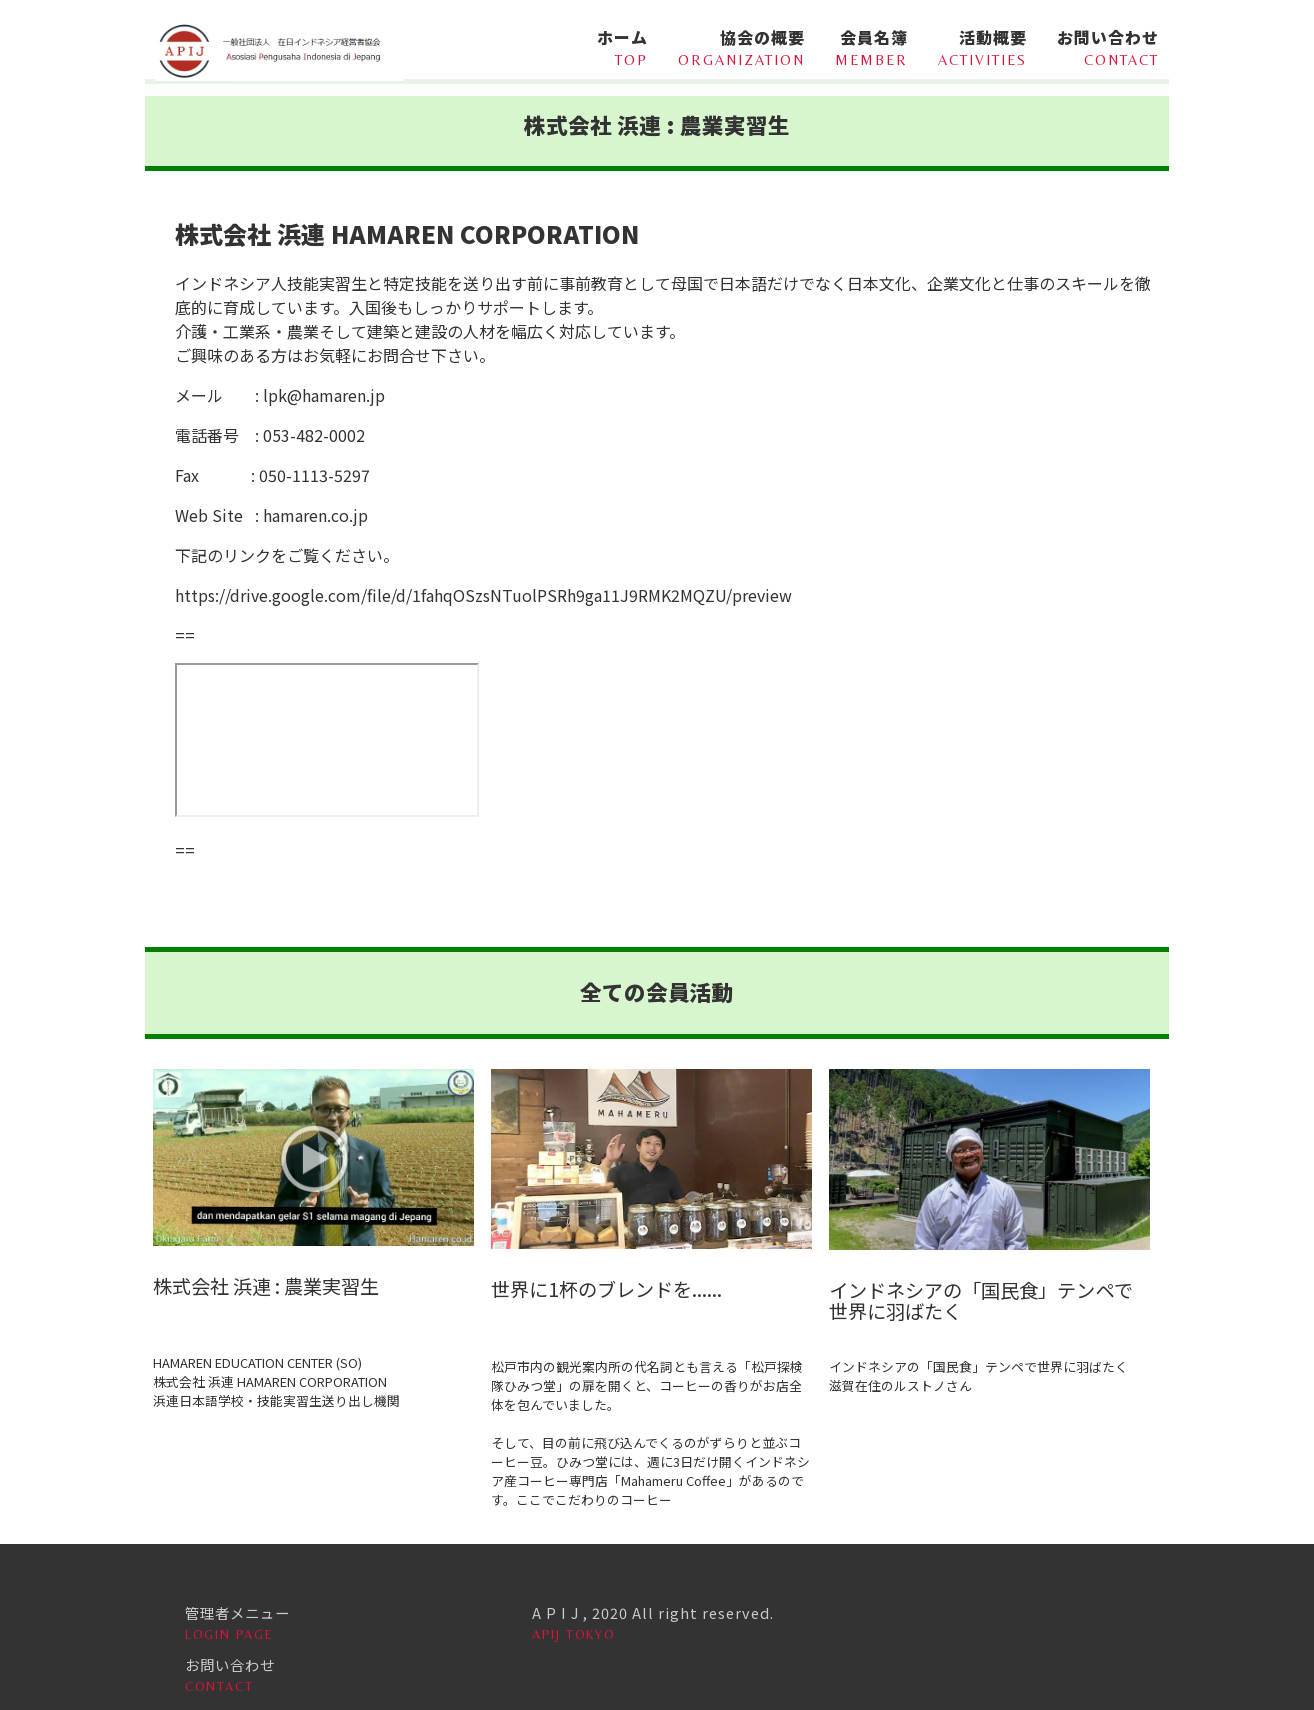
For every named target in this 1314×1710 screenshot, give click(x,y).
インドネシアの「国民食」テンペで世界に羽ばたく (981, 1300)
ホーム (610, 46)
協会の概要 (741, 46)
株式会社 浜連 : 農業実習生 (266, 1286)
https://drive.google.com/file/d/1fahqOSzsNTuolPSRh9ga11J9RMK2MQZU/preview (483, 595)
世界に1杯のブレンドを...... (606, 1289)
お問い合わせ (1108, 46)
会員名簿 (871, 46)
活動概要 (982, 46)
